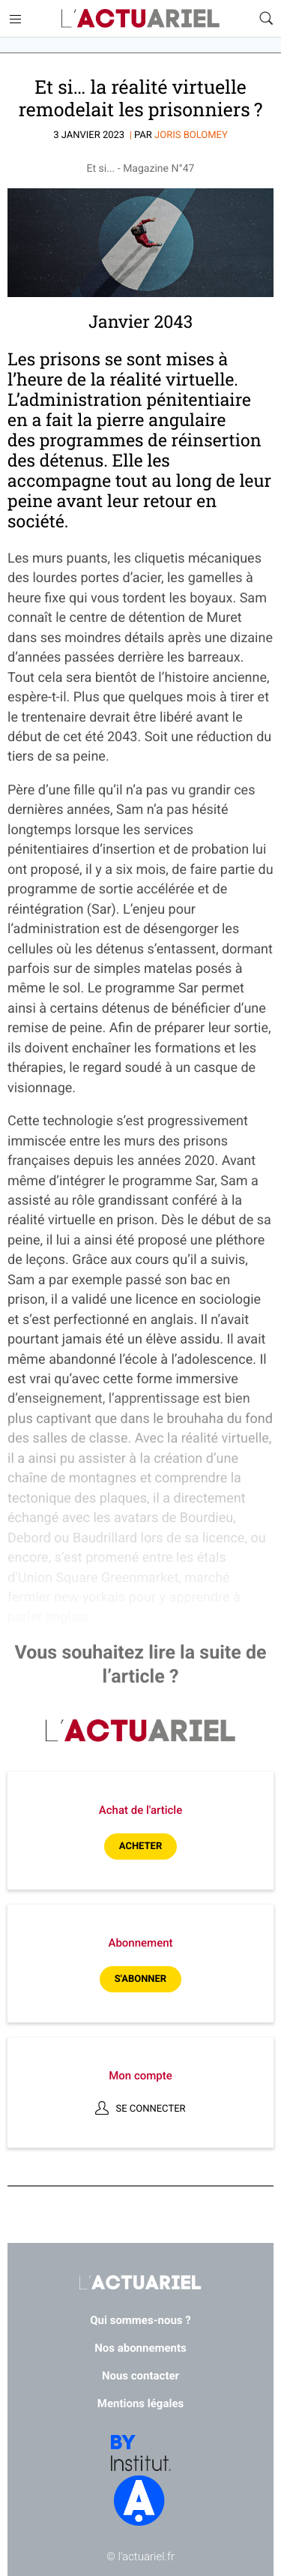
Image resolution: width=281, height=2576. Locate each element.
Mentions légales (140, 2403)
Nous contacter (140, 2375)
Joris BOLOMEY (191, 135)
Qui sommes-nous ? (140, 2320)
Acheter (140, 1846)
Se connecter (150, 2109)
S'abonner (140, 1979)
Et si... (101, 169)
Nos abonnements (140, 2348)
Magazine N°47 (158, 169)
